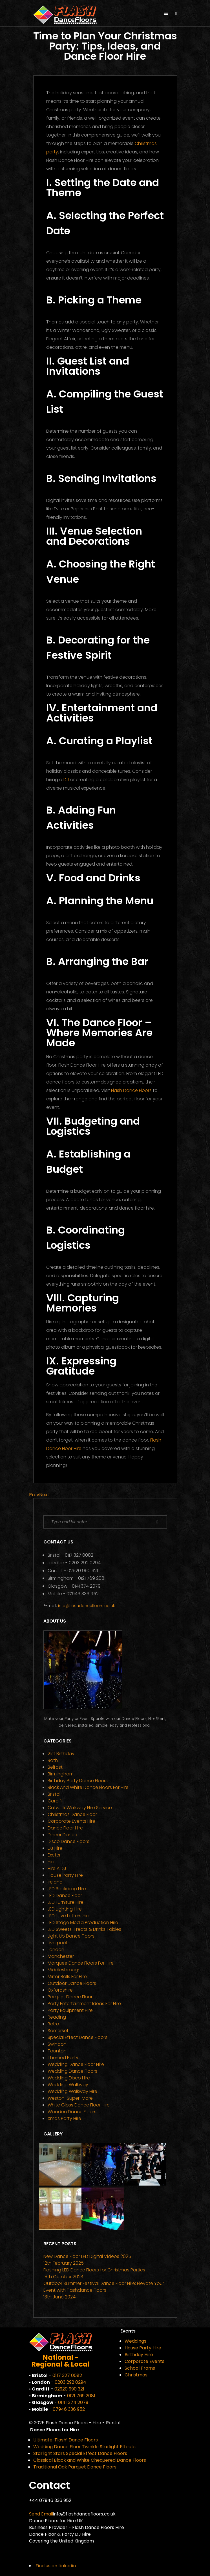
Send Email (41, 2514)
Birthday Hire (139, 2354)
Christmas (136, 2375)
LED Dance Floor (65, 1895)
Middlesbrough (64, 1970)
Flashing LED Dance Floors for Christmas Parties (94, 2270)
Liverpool (57, 1943)
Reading (57, 2017)
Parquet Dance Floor (70, 1997)
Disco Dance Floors (68, 1841)
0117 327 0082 (79, 1555)
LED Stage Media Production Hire (83, 1922)
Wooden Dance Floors (72, 2111)
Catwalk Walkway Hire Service (80, 1807)
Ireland (55, 1882)
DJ (66, 779)
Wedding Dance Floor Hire (76, 2064)
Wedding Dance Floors (72, 2071)
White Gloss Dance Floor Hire (79, 2105)
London (56, 1949)
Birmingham (61, 1774)
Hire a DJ (57, 1868)
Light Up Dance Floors (71, 1936)
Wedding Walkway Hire (72, 2091)
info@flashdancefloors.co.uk (86, 1605)
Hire (52, 1861)
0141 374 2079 (86, 1586)
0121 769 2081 (91, 1578)
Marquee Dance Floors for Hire (81, 1963)
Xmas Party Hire (64, 2118)
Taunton (57, 2051)
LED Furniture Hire (65, 1902)
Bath (53, 1760)
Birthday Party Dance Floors (78, 1780)
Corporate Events (144, 2361)
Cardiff (55, 1801)
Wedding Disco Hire (69, 2078)
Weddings (135, 2341)
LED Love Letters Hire (69, 1916)
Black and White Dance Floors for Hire (88, 1787)
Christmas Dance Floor (72, 1814)
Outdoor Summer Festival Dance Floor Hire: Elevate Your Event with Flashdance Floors (103, 2286)
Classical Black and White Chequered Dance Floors (89, 2460)
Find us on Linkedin (56, 2565)
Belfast (55, 1767)
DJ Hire (55, 1848)
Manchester (61, 1956)
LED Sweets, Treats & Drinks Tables (84, 1929)
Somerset (58, 2030)
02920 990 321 (82, 1570)
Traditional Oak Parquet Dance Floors (74, 2467)
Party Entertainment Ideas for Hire (84, 2003)
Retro (53, 2024)
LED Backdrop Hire (67, 1888)
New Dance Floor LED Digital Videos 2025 (87, 2256)
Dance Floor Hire (65, 1828)
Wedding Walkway (68, 2084)
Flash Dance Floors (131, 1090)
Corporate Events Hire (71, 1821)
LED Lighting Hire (65, 1909)
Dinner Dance (62, 1834)
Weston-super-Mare (70, 2098)
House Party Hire (65, 1875)
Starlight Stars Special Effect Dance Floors (80, 2453)
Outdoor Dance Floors (72, 1983)
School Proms (140, 2368)
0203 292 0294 (85, 1563)
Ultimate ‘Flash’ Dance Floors (65, 2440)
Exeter (54, 1855)
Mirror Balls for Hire (67, 1976)
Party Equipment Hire (70, 2010)
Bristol (54, 1794)
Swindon (57, 2044)
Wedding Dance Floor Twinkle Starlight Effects (84, 2446)
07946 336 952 (83, 1593)
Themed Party (63, 2057)
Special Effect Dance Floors (77, 2037)
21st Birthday (61, 1753)
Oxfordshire (60, 1990)
